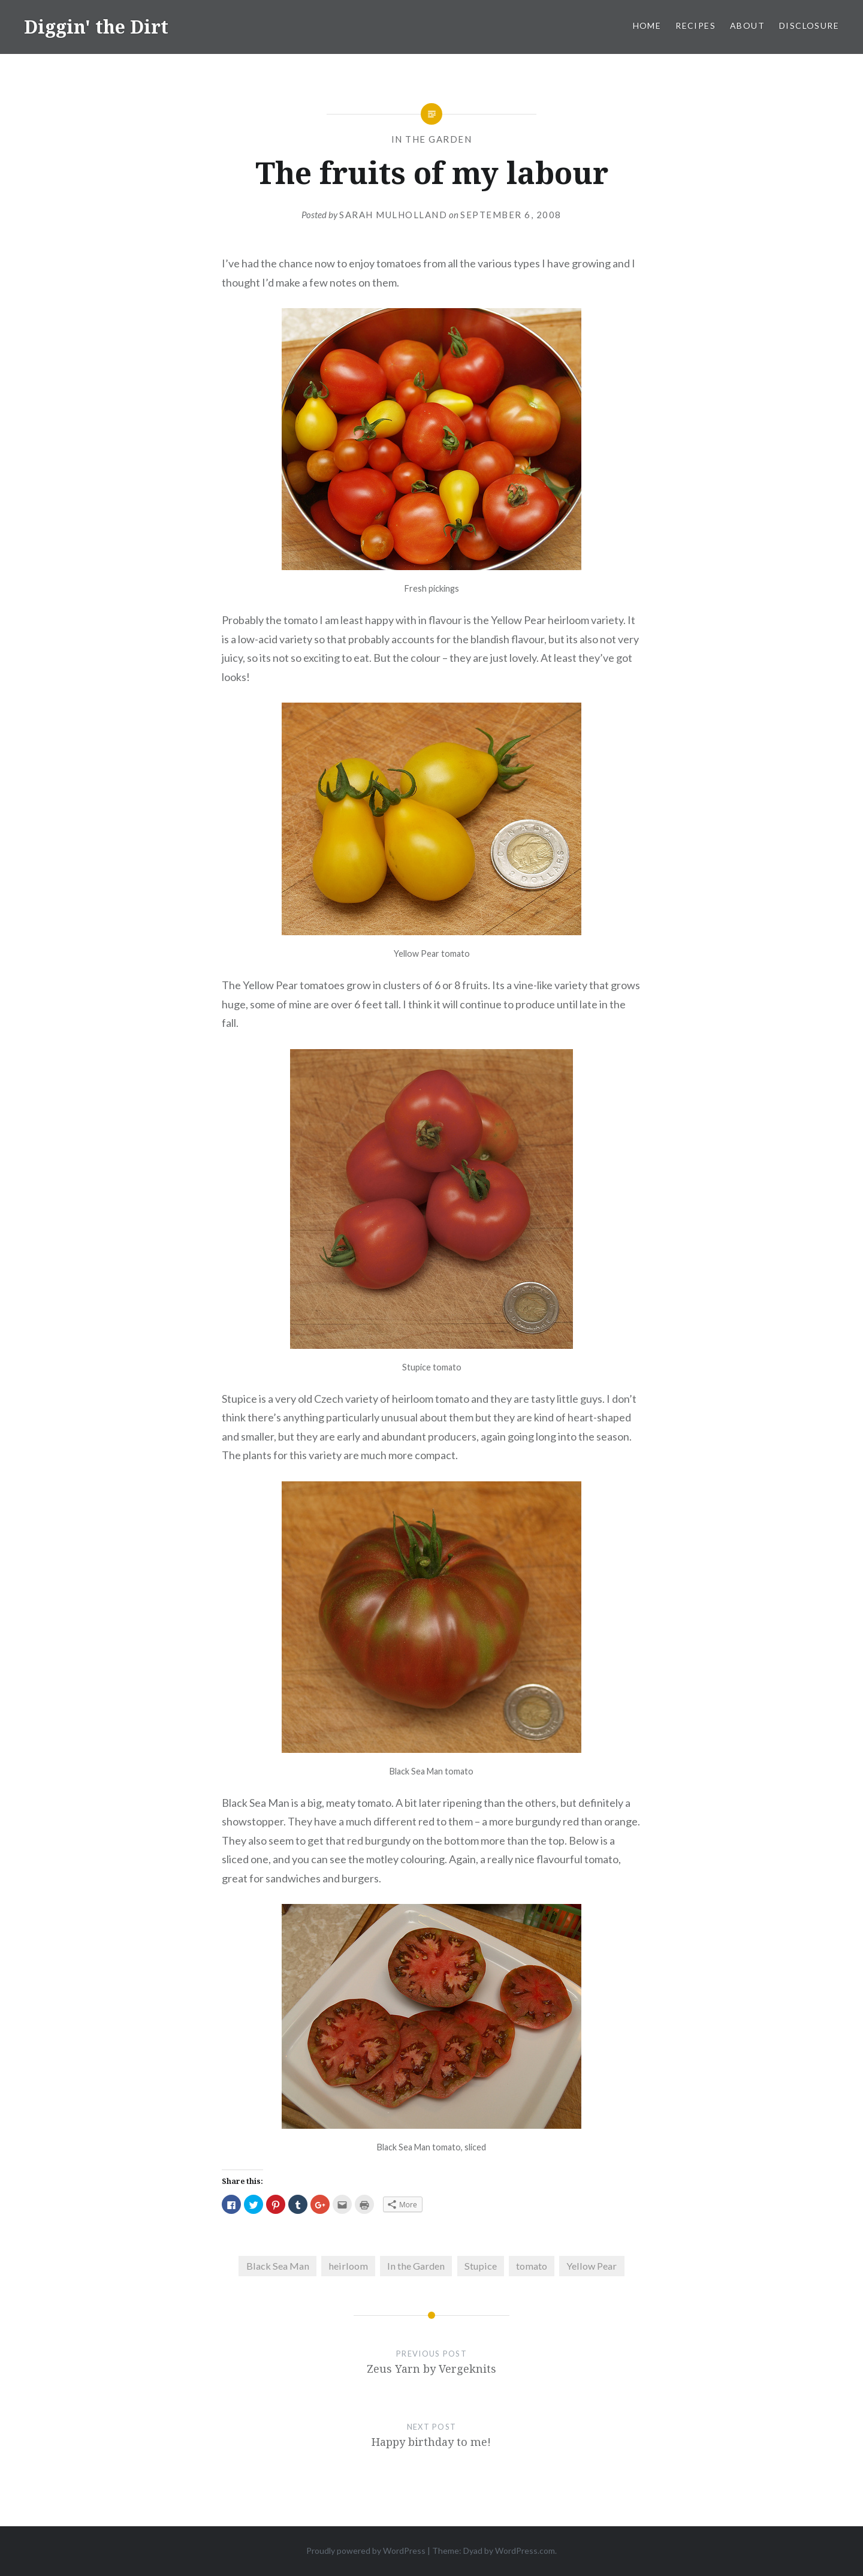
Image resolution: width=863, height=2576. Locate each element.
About (747, 25)
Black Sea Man (277, 2265)
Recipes (695, 25)
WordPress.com (525, 2550)
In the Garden (431, 139)
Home (647, 25)
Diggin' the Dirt (96, 26)
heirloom (348, 2265)
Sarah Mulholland (393, 214)
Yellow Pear (591, 2265)
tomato (531, 2265)
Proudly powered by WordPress (366, 2550)
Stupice (480, 2265)
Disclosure (809, 25)
